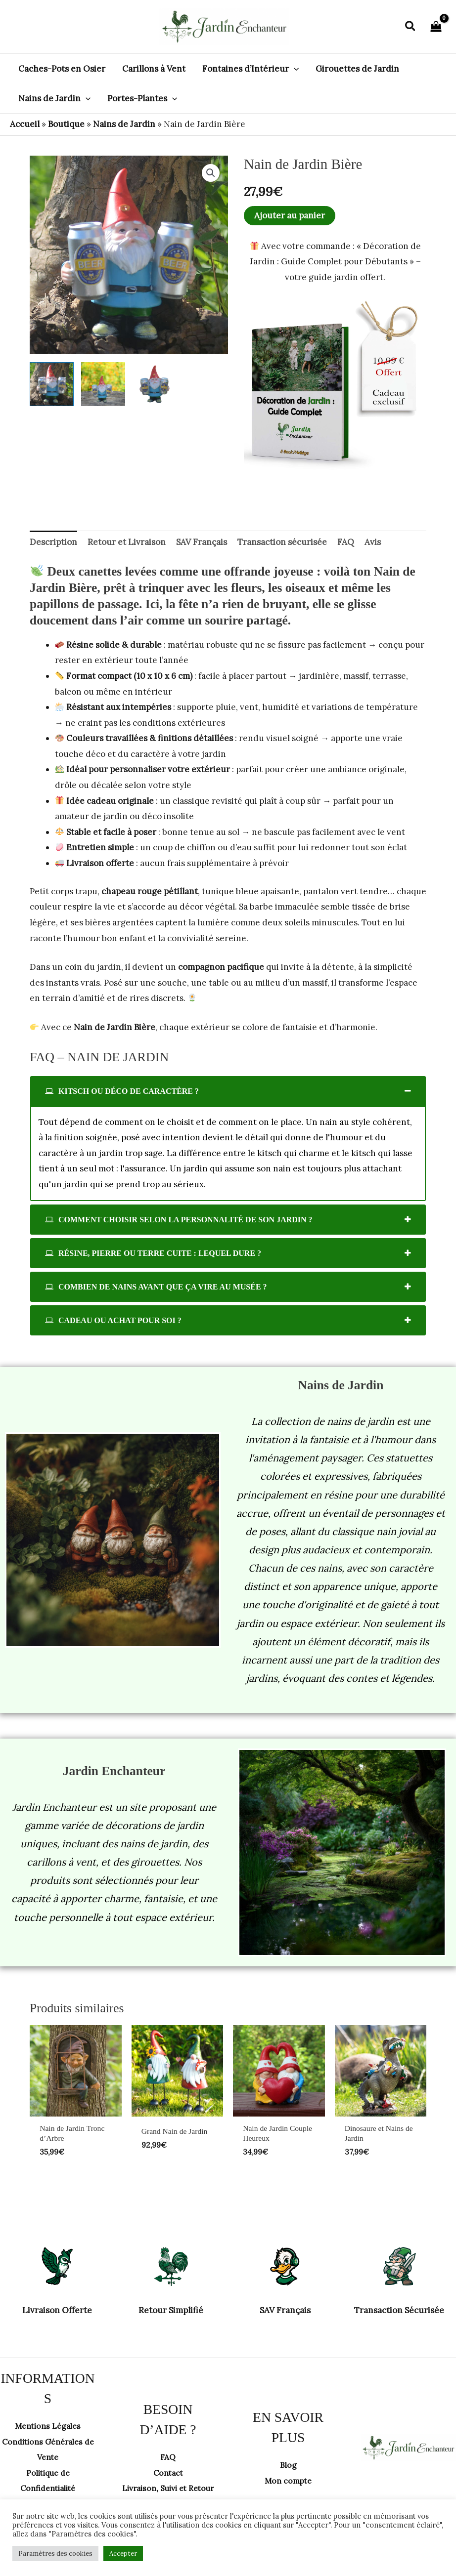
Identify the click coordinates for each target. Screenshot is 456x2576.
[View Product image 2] (103, 384)
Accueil (25, 124)
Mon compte (288, 2483)
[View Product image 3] (155, 384)
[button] (410, 27)
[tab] (228, 1091)
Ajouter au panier (289, 215)
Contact (168, 2467)
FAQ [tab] (345, 542)
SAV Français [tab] (201, 542)
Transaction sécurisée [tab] (282, 542)
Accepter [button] (123, 2553)
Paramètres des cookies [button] (55, 2553)
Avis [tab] (373, 542)
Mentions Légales (48, 2428)
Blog (288, 2467)
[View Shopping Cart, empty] (436, 27)
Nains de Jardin (124, 124)
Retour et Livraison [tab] (127, 542)
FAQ (168, 2451)
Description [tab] (53, 542)
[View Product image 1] (52, 384)
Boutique (66, 124)
